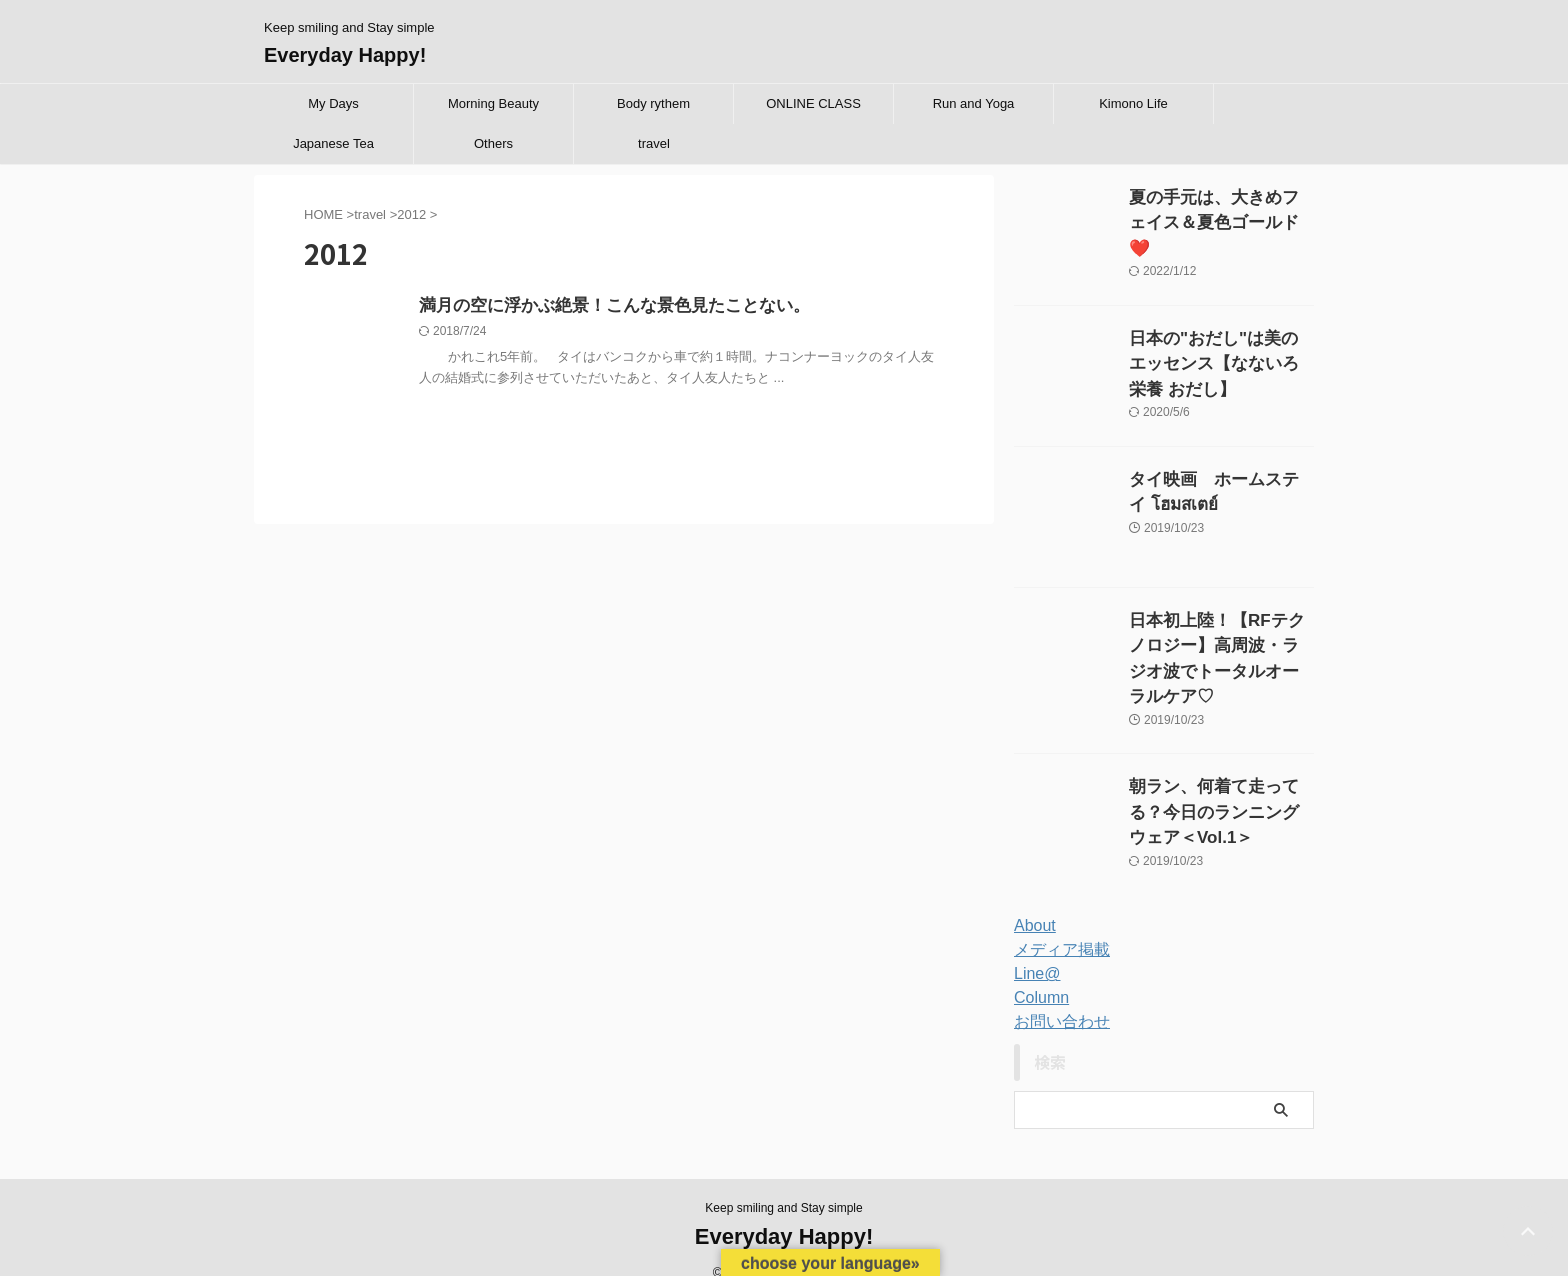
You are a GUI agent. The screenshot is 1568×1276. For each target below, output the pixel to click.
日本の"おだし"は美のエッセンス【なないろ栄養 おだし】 (1220, 359)
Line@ (1034, 949)
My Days (333, 103)
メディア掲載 (1056, 925)
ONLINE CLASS (813, 103)
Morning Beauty (493, 103)
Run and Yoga (974, 103)
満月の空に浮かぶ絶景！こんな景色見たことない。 (603, 306)
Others (493, 143)
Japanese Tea (333, 143)
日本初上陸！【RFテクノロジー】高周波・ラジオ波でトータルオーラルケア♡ (1220, 641)
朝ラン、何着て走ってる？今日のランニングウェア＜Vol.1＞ (1220, 782)
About (1032, 901)
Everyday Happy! (345, 55)
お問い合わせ (1056, 997)
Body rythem (653, 103)
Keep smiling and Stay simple (783, 1183)
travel (654, 143)
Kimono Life (1133, 103)
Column (1038, 973)
